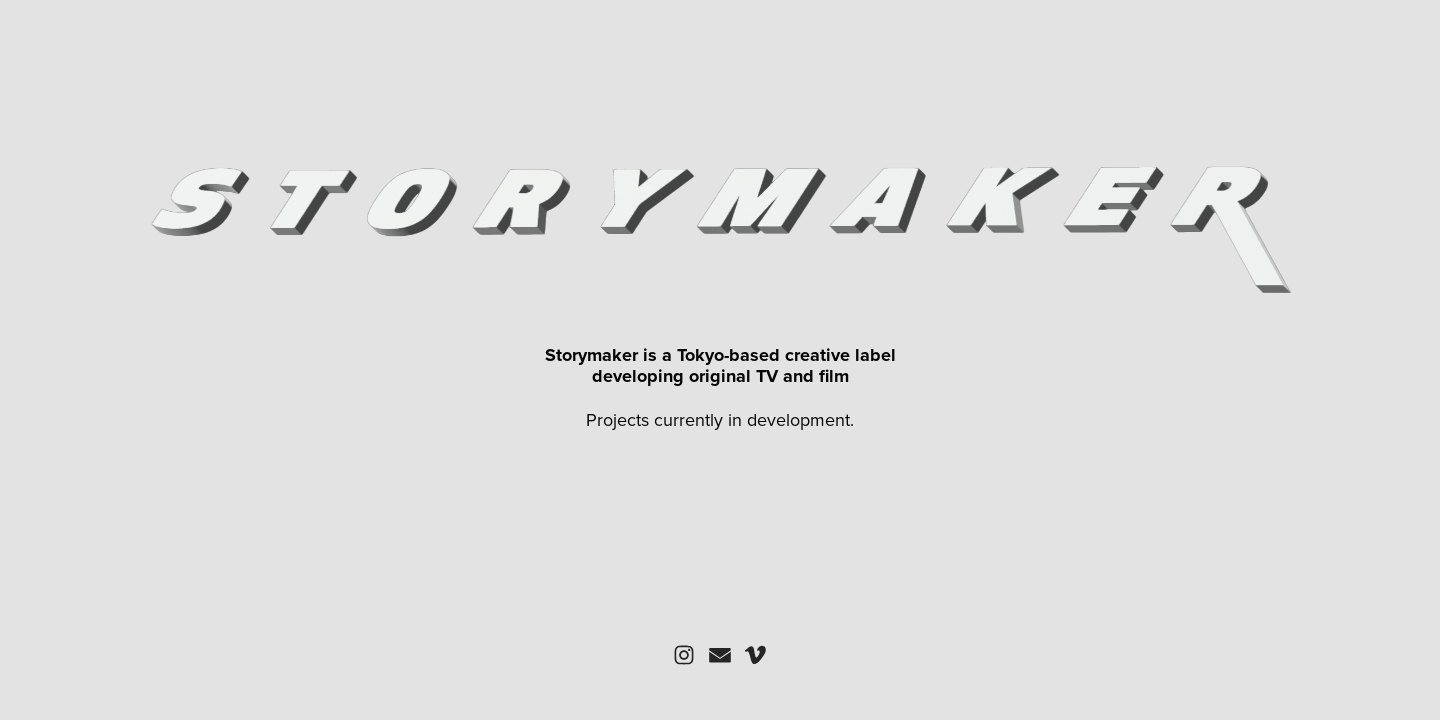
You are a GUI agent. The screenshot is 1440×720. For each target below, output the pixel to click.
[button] (684, 655)
